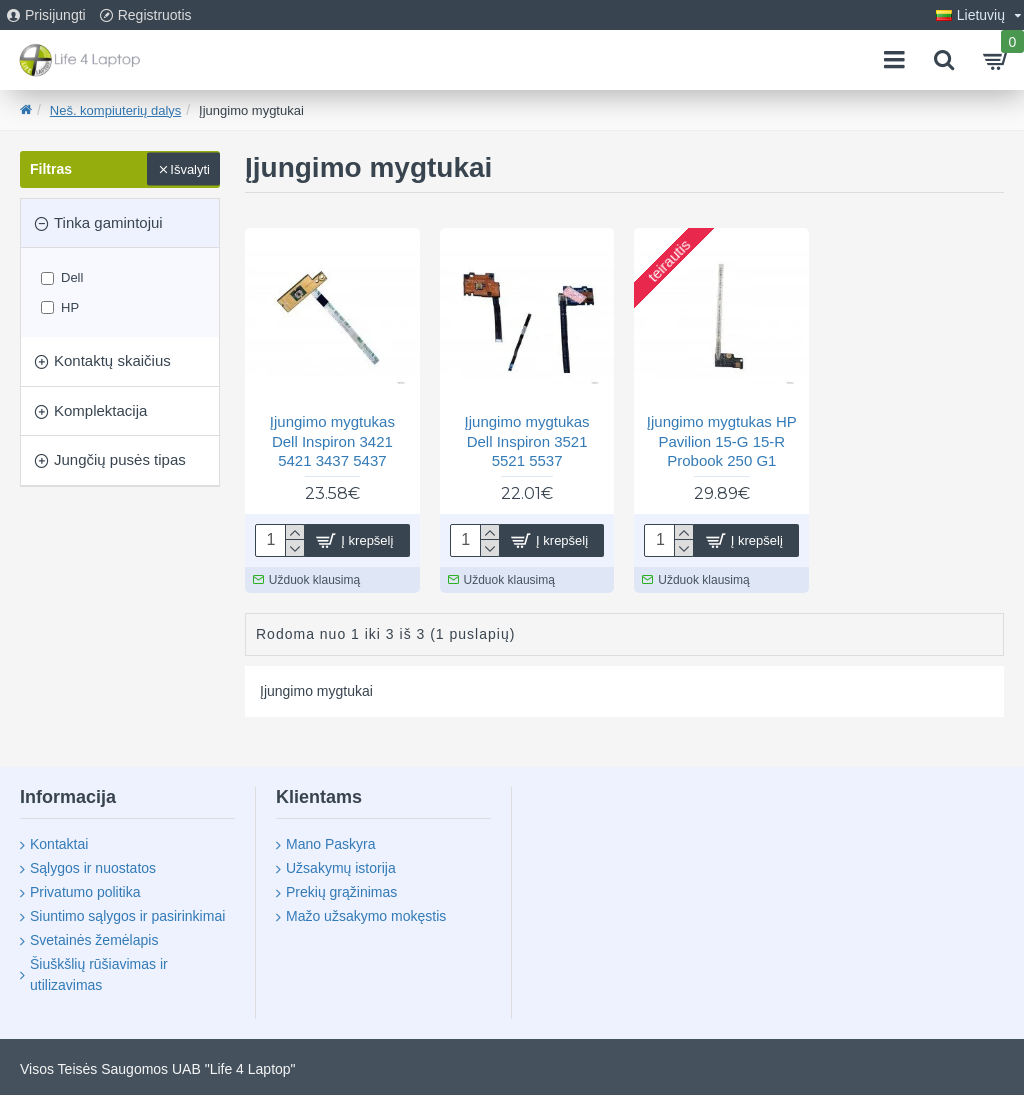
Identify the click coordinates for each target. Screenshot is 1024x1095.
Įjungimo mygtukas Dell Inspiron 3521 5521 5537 (527, 441)
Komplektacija (100, 410)
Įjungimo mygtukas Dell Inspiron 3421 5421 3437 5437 (332, 441)
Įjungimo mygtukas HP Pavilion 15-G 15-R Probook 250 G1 (722, 441)
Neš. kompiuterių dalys (116, 110)
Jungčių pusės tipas (120, 459)
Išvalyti (190, 169)
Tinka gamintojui (108, 222)
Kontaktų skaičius (112, 360)
